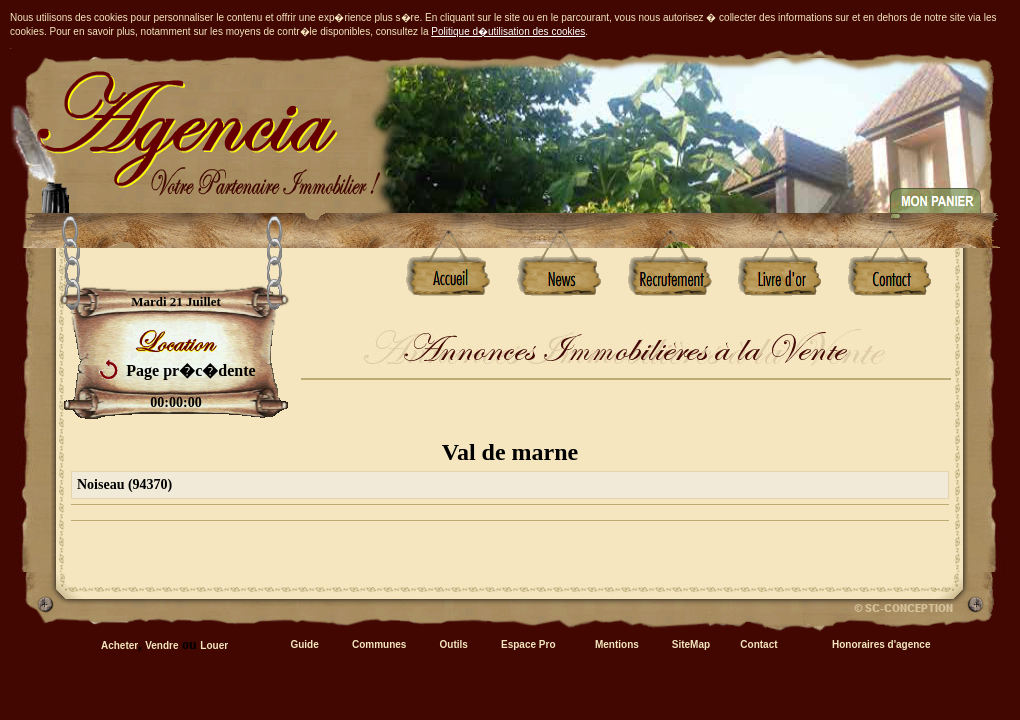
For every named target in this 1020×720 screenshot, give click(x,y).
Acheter (119, 645)
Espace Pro (528, 644)
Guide (304, 644)
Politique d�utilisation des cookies (508, 31)
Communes (379, 644)
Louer (214, 645)
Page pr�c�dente (190, 370)
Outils (454, 644)
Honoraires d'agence (881, 644)
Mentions (617, 644)
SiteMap (691, 644)
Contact (758, 644)
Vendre (161, 645)
